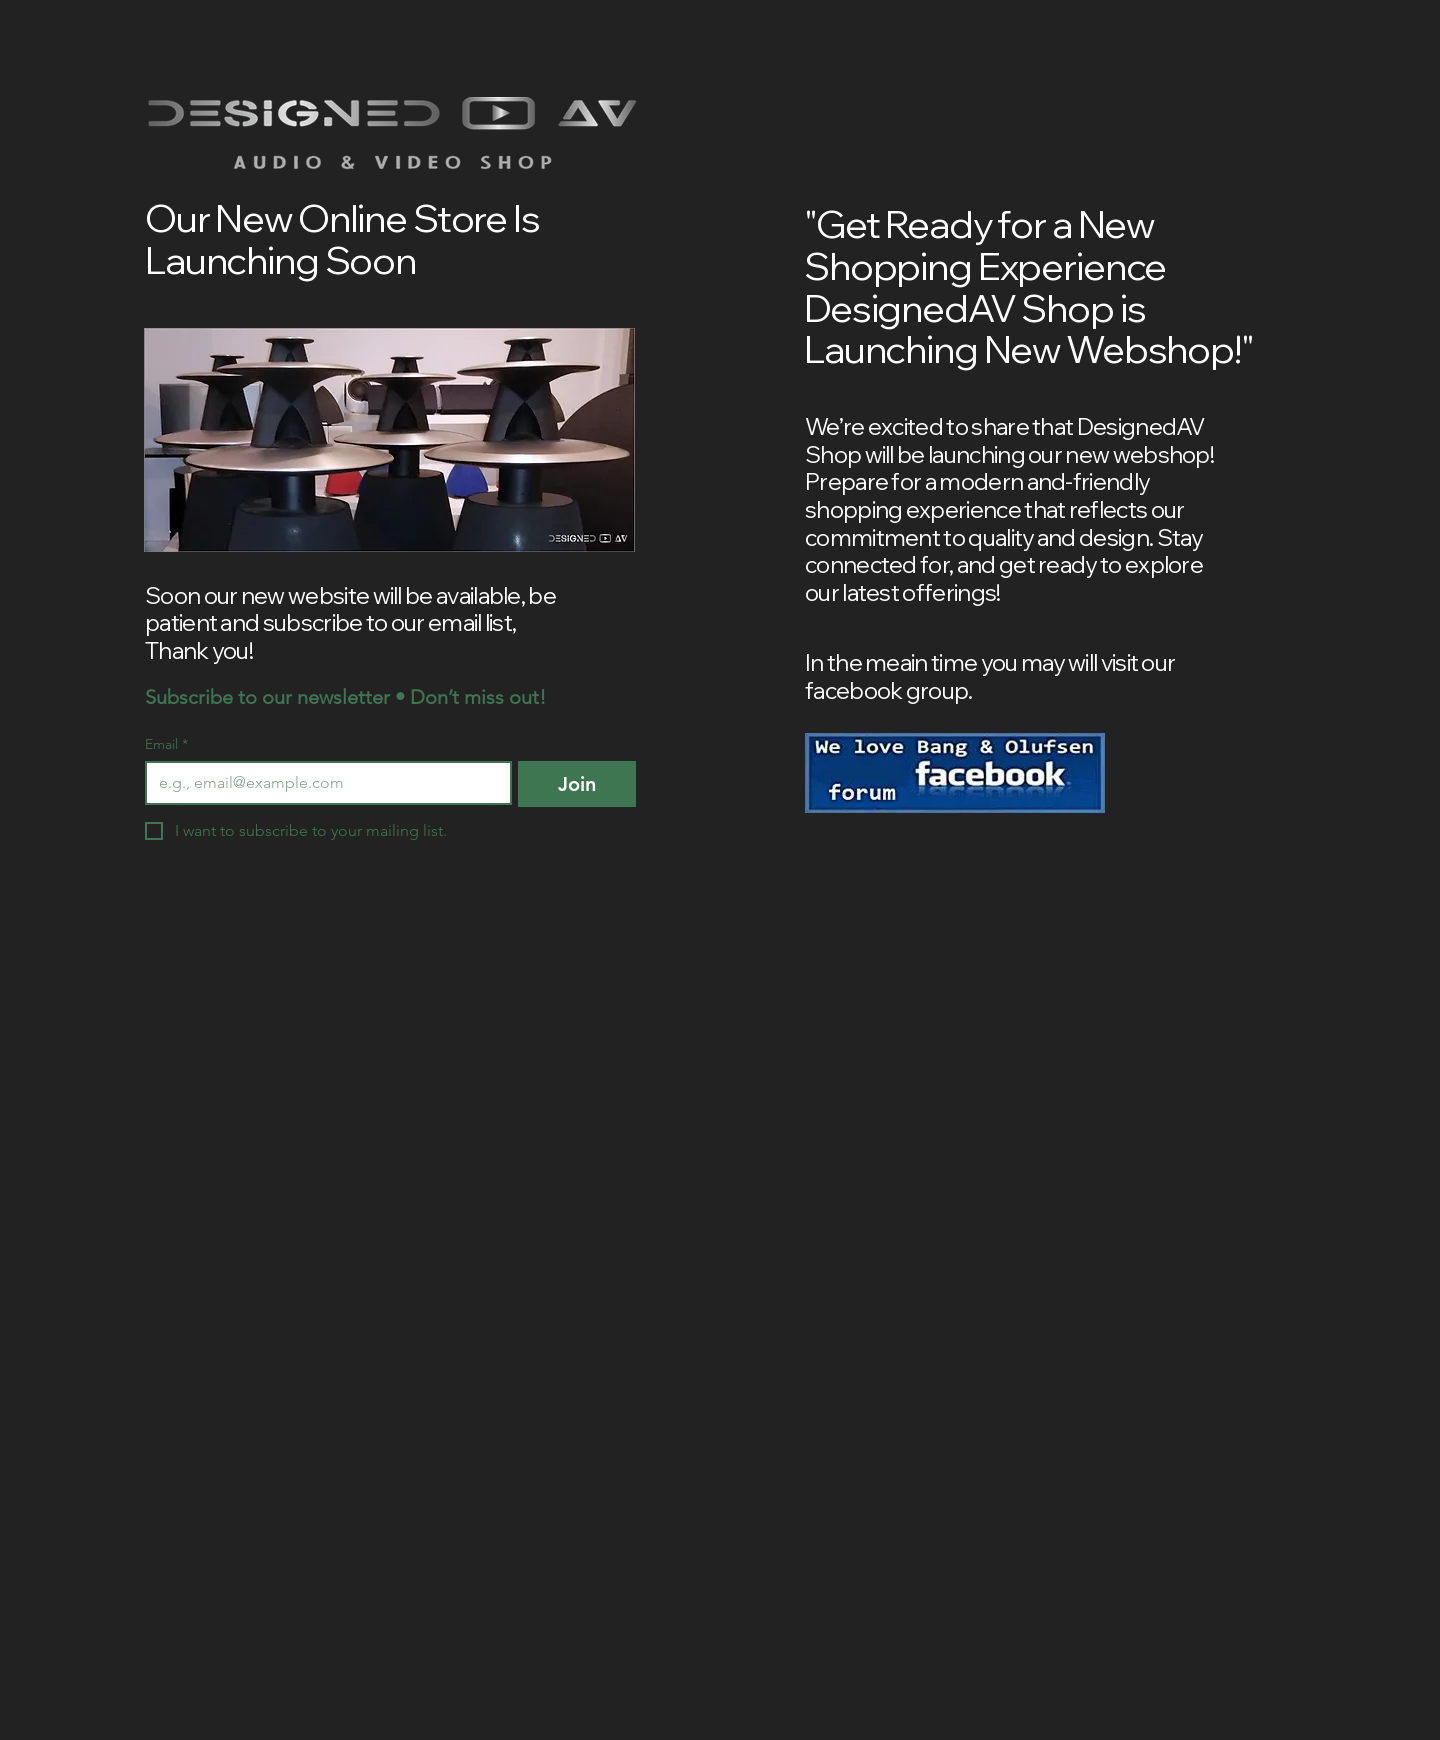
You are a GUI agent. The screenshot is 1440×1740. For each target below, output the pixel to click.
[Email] (322, 783)
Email (166, 744)
